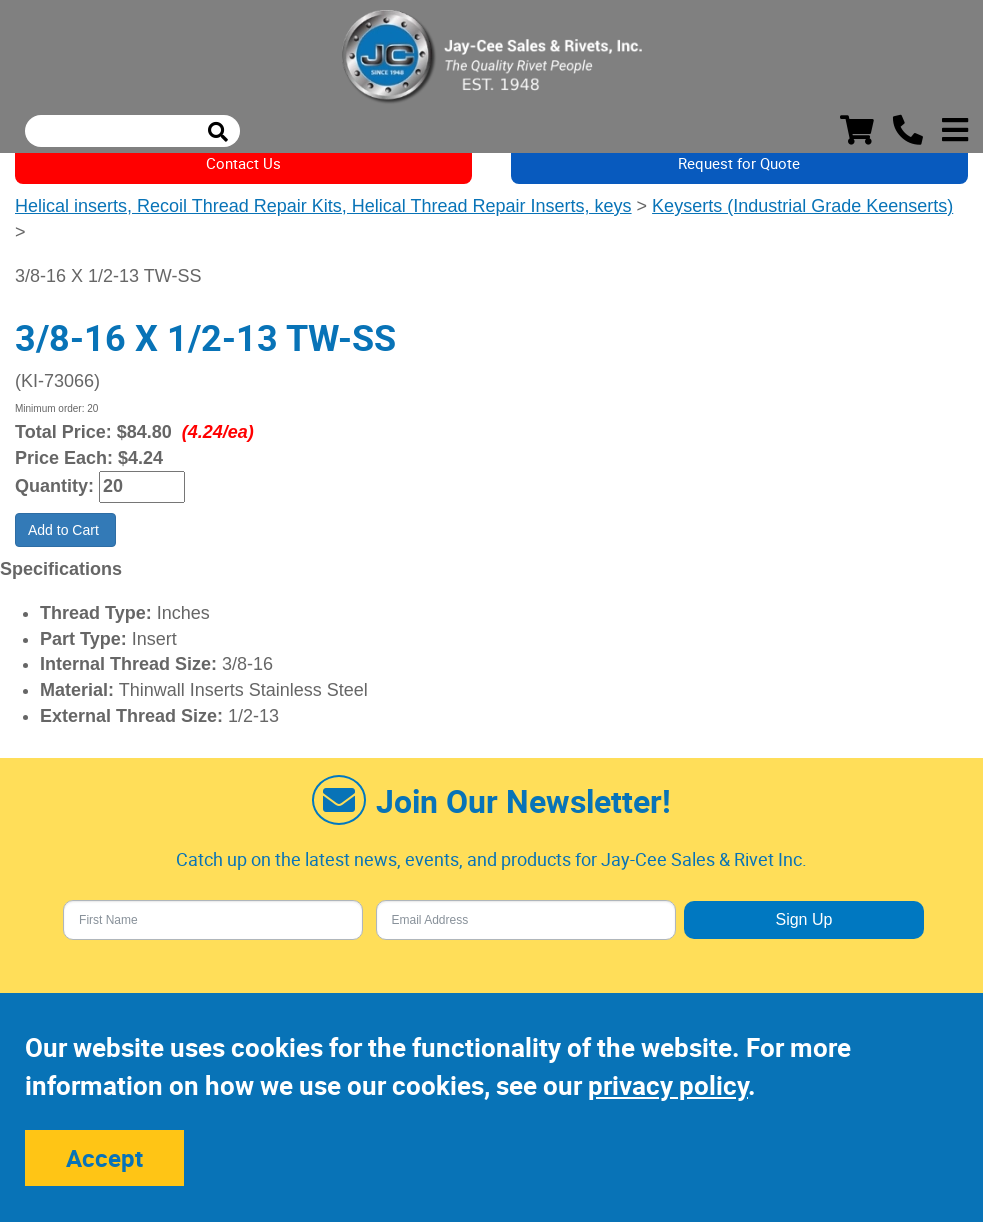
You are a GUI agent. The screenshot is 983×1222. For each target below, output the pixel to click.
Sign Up (803, 919)
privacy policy (668, 1085)
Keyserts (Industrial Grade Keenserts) (802, 206)
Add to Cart (65, 530)
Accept (104, 1158)
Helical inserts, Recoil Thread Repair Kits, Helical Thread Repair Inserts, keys (323, 206)
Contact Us (243, 163)
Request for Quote (739, 163)
